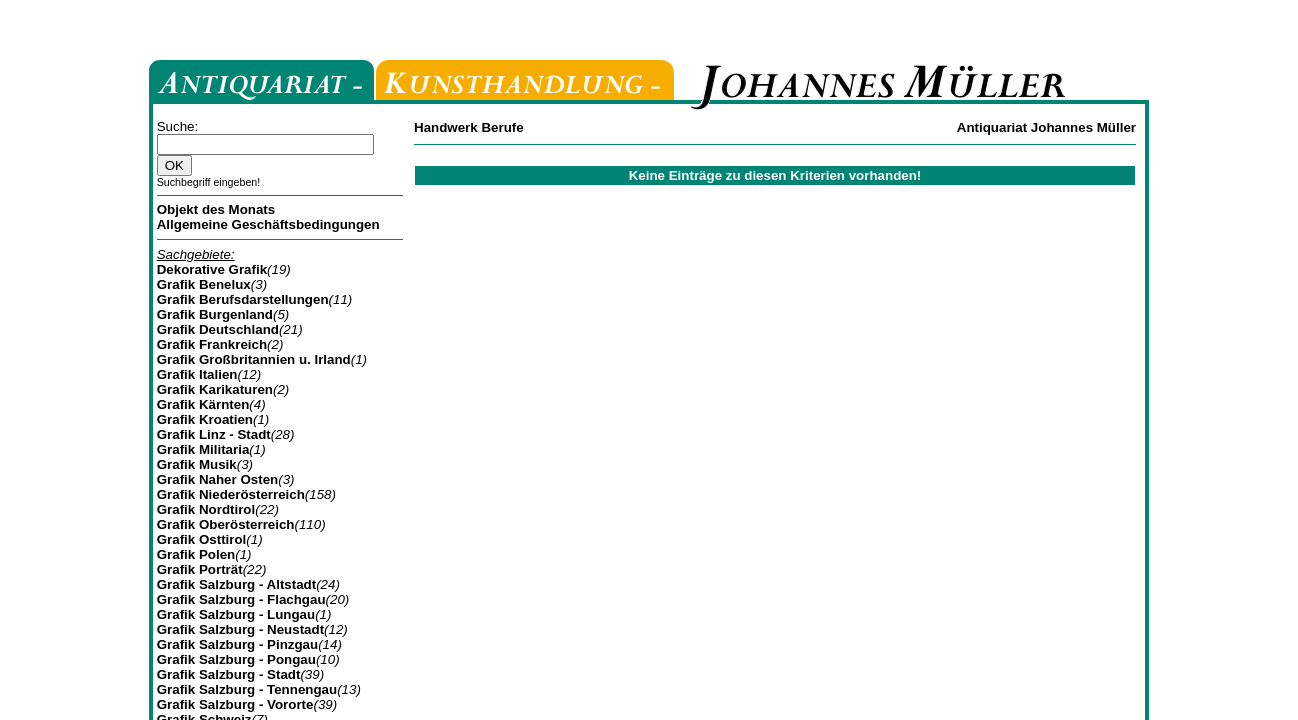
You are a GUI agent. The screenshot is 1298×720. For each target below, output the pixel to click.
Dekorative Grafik (212, 269)
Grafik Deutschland (218, 329)
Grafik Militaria (203, 449)
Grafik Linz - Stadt (214, 434)
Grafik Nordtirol (206, 509)
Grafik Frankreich (212, 344)
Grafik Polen (196, 554)
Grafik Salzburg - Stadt (229, 674)
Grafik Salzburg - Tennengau (247, 689)
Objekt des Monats (216, 209)
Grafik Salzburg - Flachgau (241, 599)
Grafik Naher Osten (217, 479)
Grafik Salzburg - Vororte (235, 704)
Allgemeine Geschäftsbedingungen (268, 224)
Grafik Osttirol (202, 539)
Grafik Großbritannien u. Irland (254, 359)
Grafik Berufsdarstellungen (243, 299)
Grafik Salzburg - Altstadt (236, 584)
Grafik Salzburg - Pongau (236, 659)
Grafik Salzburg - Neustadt (240, 629)
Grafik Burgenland (215, 314)
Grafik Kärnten (203, 404)
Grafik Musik (197, 464)
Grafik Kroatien (205, 419)
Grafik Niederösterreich (231, 494)
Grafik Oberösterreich (226, 524)
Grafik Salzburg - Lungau (236, 614)
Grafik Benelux (204, 284)
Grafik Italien (197, 374)
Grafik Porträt (200, 569)
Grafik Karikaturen (215, 389)
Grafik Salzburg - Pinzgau (237, 644)
